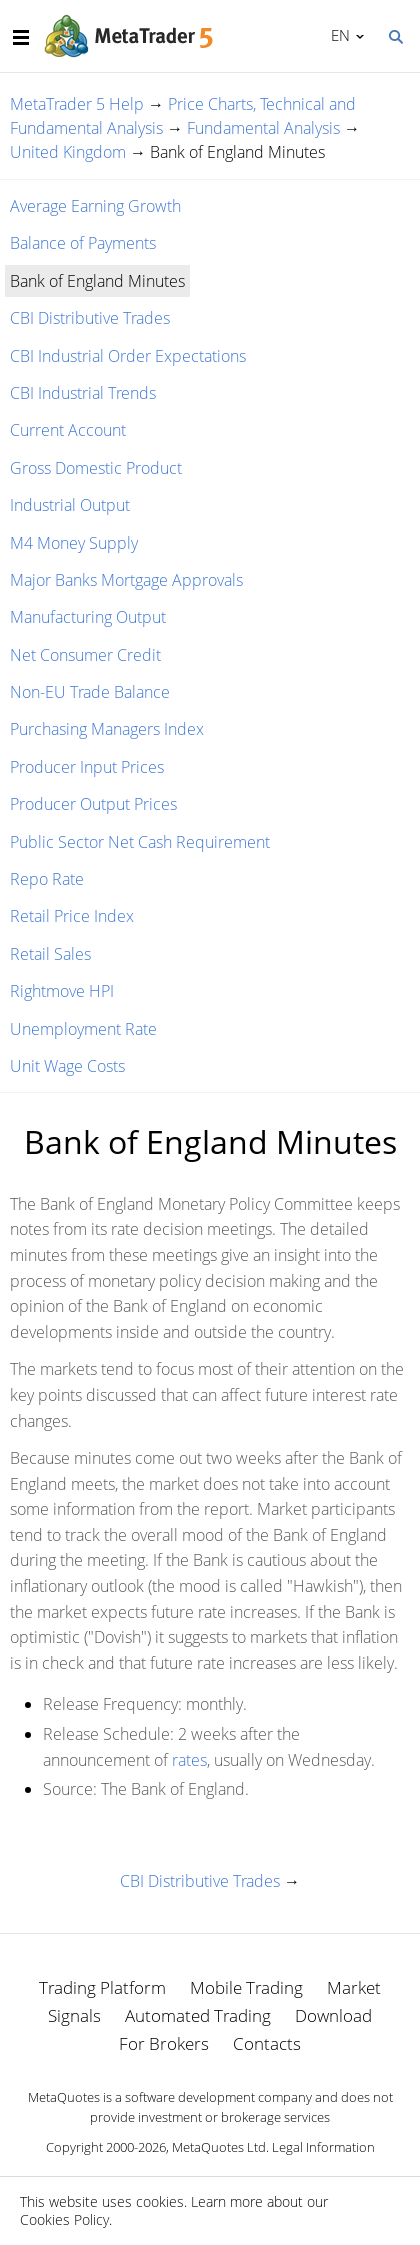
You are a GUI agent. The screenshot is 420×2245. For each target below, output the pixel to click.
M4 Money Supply (74, 543)
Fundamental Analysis (263, 128)
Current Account (68, 430)
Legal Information (323, 2147)
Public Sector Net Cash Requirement (140, 842)
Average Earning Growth (95, 206)
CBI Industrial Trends (83, 393)
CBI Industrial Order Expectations (128, 356)
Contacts (267, 2043)
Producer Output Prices (93, 804)
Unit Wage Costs (67, 1066)
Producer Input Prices (87, 767)
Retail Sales (50, 954)
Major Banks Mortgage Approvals (126, 580)
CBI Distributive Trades (90, 318)
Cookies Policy (64, 2219)
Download (333, 2015)
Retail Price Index (72, 916)
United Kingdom (68, 152)
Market (354, 1987)
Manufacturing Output (88, 617)
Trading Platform (102, 1987)
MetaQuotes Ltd (219, 2147)
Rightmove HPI (62, 991)
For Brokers (164, 2043)
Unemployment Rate (83, 1029)
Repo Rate (47, 879)
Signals (74, 2015)
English (337, 35)
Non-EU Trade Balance (90, 692)
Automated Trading (198, 2015)
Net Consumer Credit (85, 655)
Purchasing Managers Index (107, 729)
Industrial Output (70, 505)
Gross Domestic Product (96, 468)
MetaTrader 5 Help (77, 104)
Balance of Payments (83, 243)
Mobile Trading (246, 1987)
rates (189, 1760)
